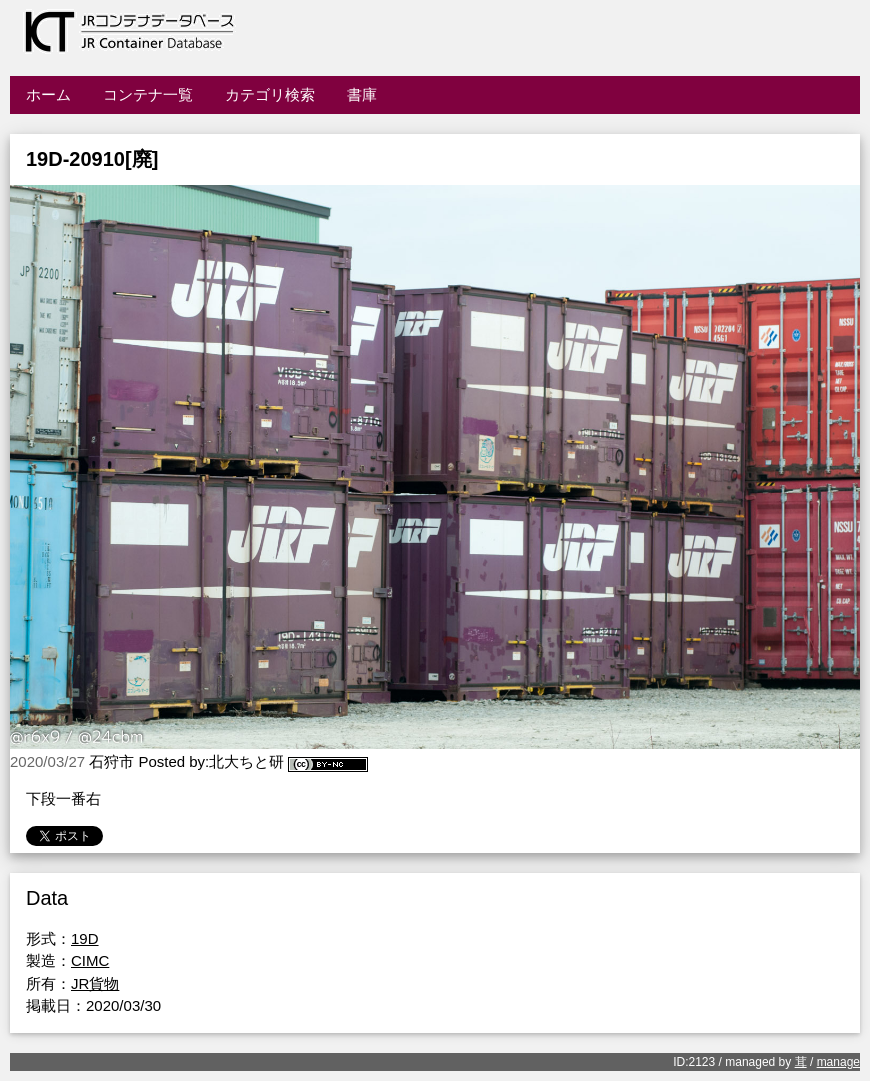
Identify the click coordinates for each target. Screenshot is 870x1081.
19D (85, 938)
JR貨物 (95, 983)
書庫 (362, 94)
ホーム (48, 94)
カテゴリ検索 (270, 94)
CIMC (90, 960)
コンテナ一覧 (148, 94)
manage (838, 1062)
